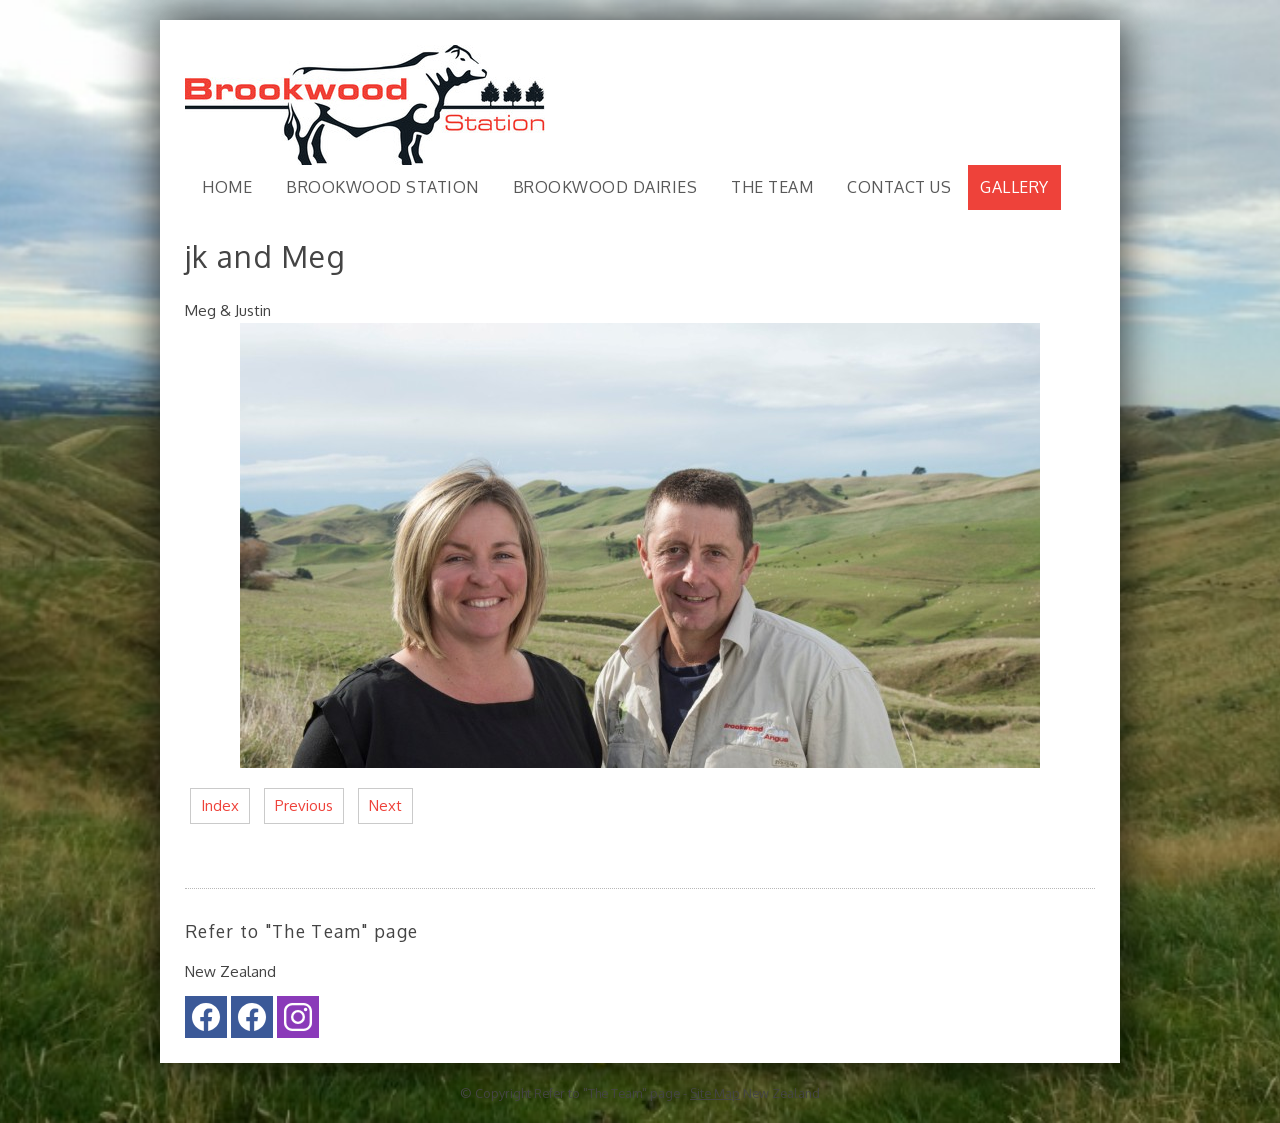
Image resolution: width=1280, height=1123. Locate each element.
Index (220, 805)
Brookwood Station (382, 187)
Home (227, 187)
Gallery (1014, 187)
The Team (772, 187)
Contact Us (899, 187)
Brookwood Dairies (605, 187)
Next (385, 805)
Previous (304, 805)
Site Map (715, 1093)
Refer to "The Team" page (607, 1093)
